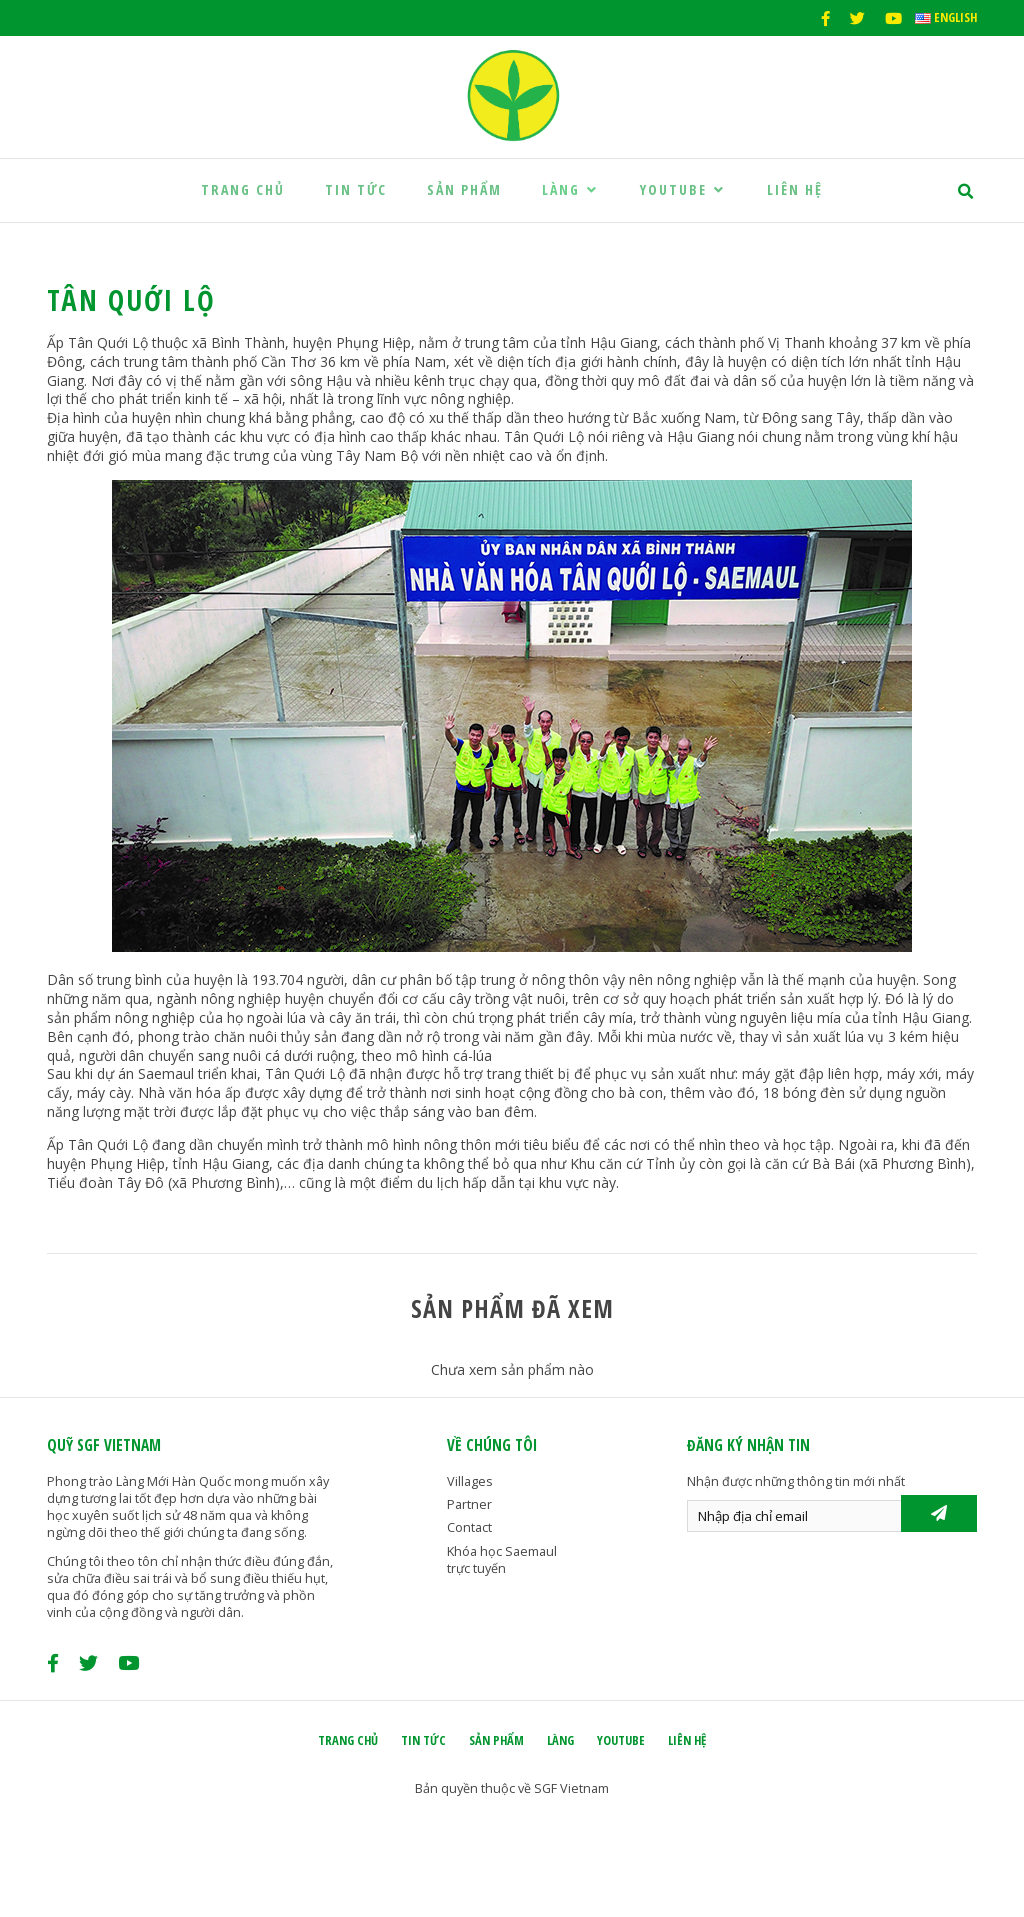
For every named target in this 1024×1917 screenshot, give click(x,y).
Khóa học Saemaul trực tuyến (502, 1560)
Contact (469, 1527)
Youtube (683, 189)
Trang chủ (243, 189)
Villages (470, 1481)
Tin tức (356, 189)
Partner (469, 1504)
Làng (571, 189)
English (946, 17)
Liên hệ (795, 189)
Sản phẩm (464, 189)
